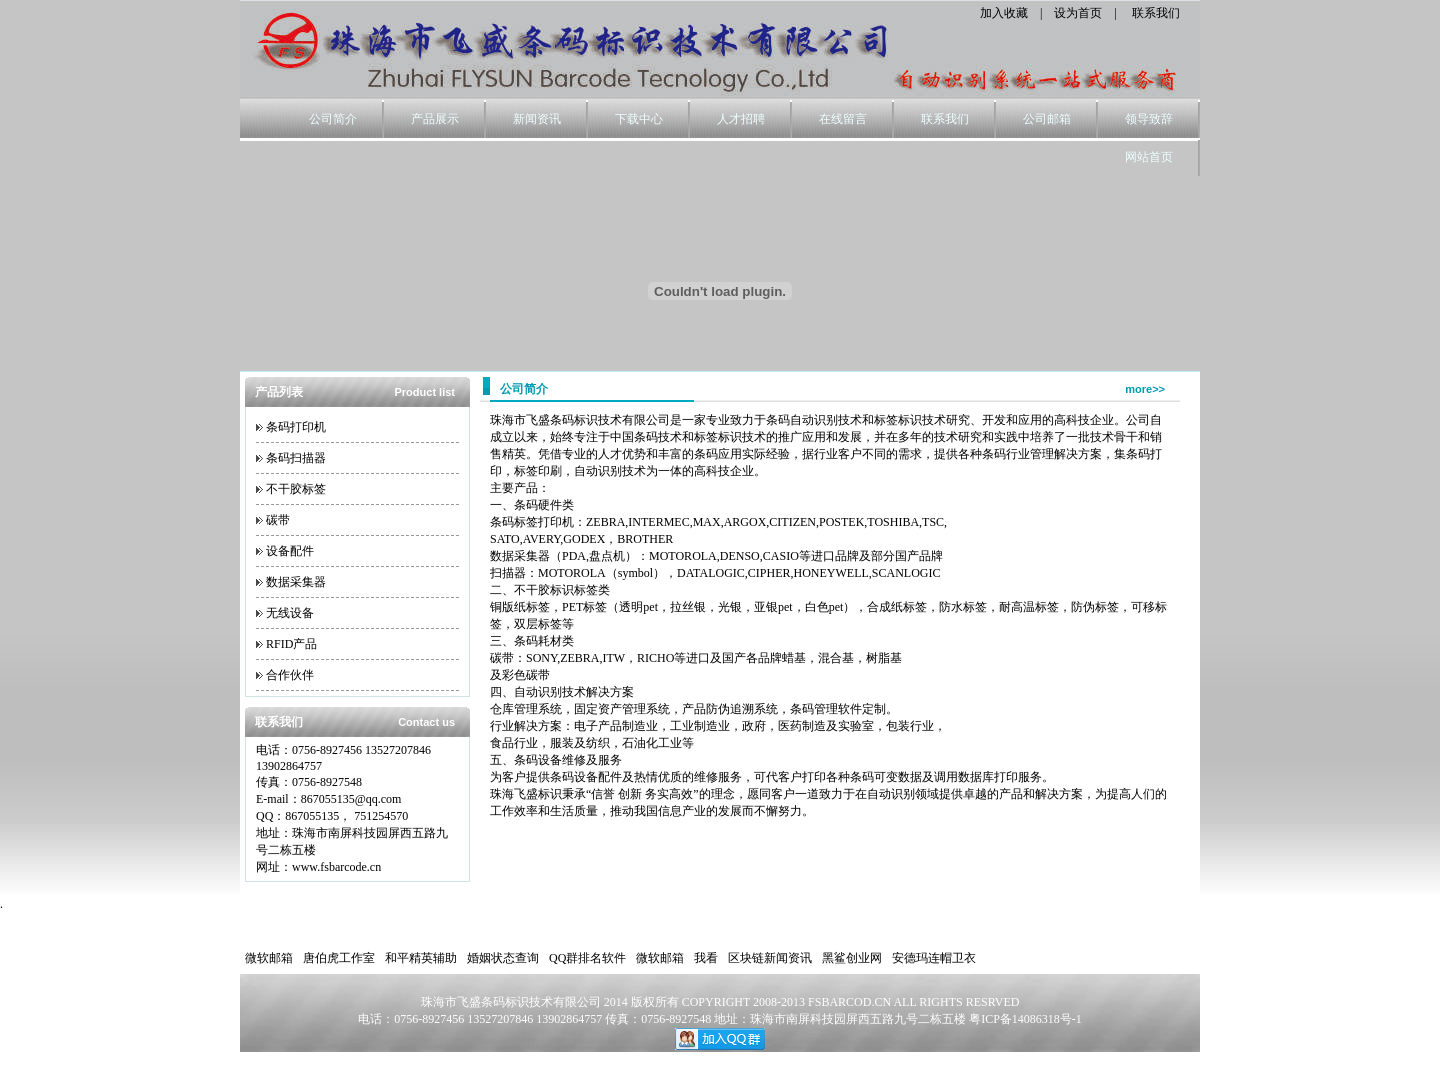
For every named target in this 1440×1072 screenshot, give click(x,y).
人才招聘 (741, 119)
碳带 (278, 520)
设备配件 (290, 551)
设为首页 (1078, 13)
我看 (706, 958)
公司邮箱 (1047, 119)
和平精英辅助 (421, 958)
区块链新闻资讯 (770, 958)
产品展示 (435, 119)
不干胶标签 (296, 489)
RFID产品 (291, 644)
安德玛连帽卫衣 (934, 958)
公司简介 (333, 119)
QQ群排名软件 (587, 958)
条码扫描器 (296, 458)
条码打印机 (296, 427)
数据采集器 (296, 582)
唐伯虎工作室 (339, 958)
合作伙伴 (290, 675)
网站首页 (1149, 157)
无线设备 (290, 613)
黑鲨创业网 (852, 958)
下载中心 (639, 119)
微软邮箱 (269, 958)
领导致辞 (1149, 119)
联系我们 (1156, 13)
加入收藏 (1004, 13)
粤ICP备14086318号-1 (1025, 1019)
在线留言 (843, 119)
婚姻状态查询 (503, 958)
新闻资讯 (537, 119)
